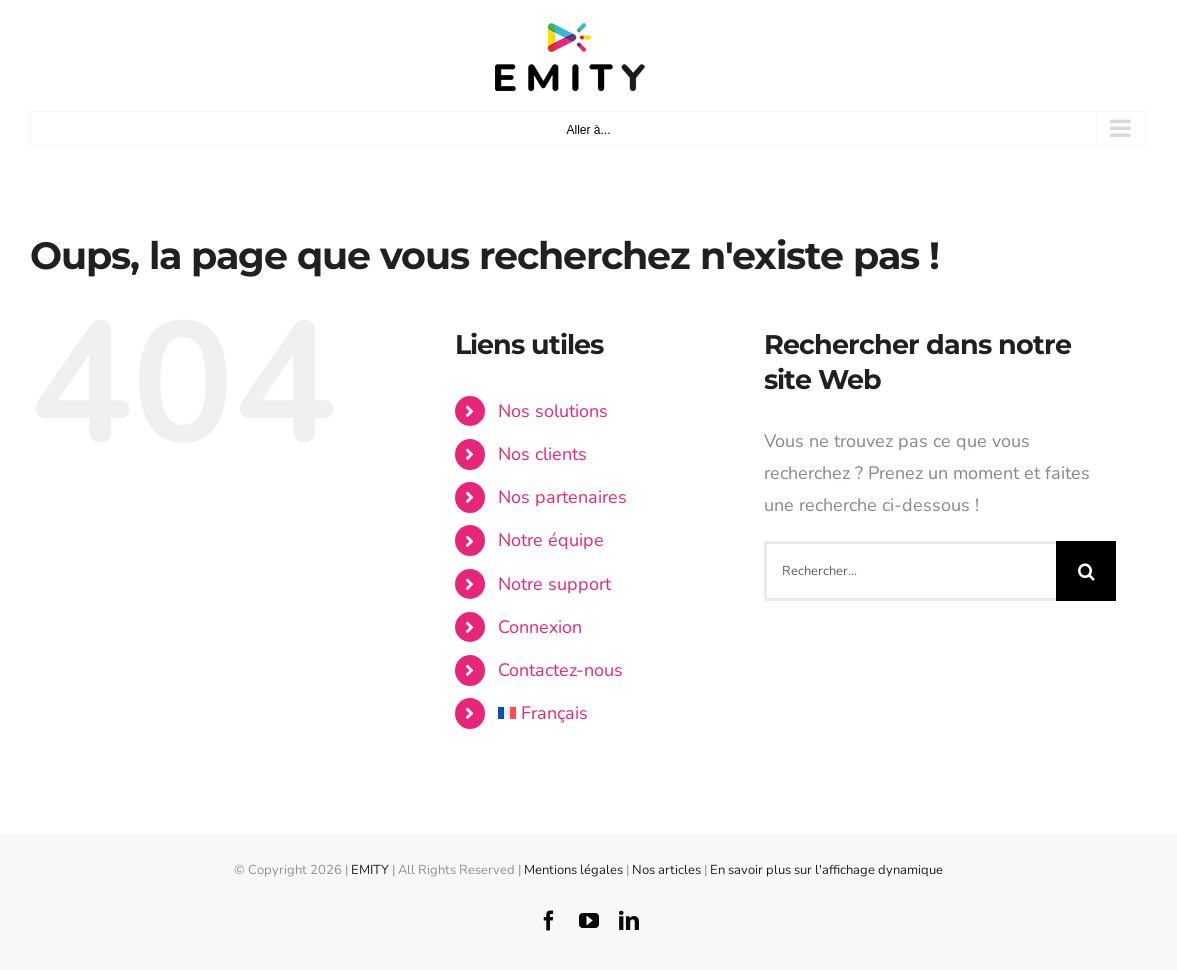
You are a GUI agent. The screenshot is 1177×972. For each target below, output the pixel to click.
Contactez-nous (560, 670)
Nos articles (668, 870)
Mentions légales (573, 870)
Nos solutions (553, 411)
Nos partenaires (562, 497)
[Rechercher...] (910, 571)
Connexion (540, 627)
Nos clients (542, 454)
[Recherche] (1086, 571)
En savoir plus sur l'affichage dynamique (826, 870)
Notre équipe (551, 540)
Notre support (554, 584)
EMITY (370, 870)
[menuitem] (616, 713)
